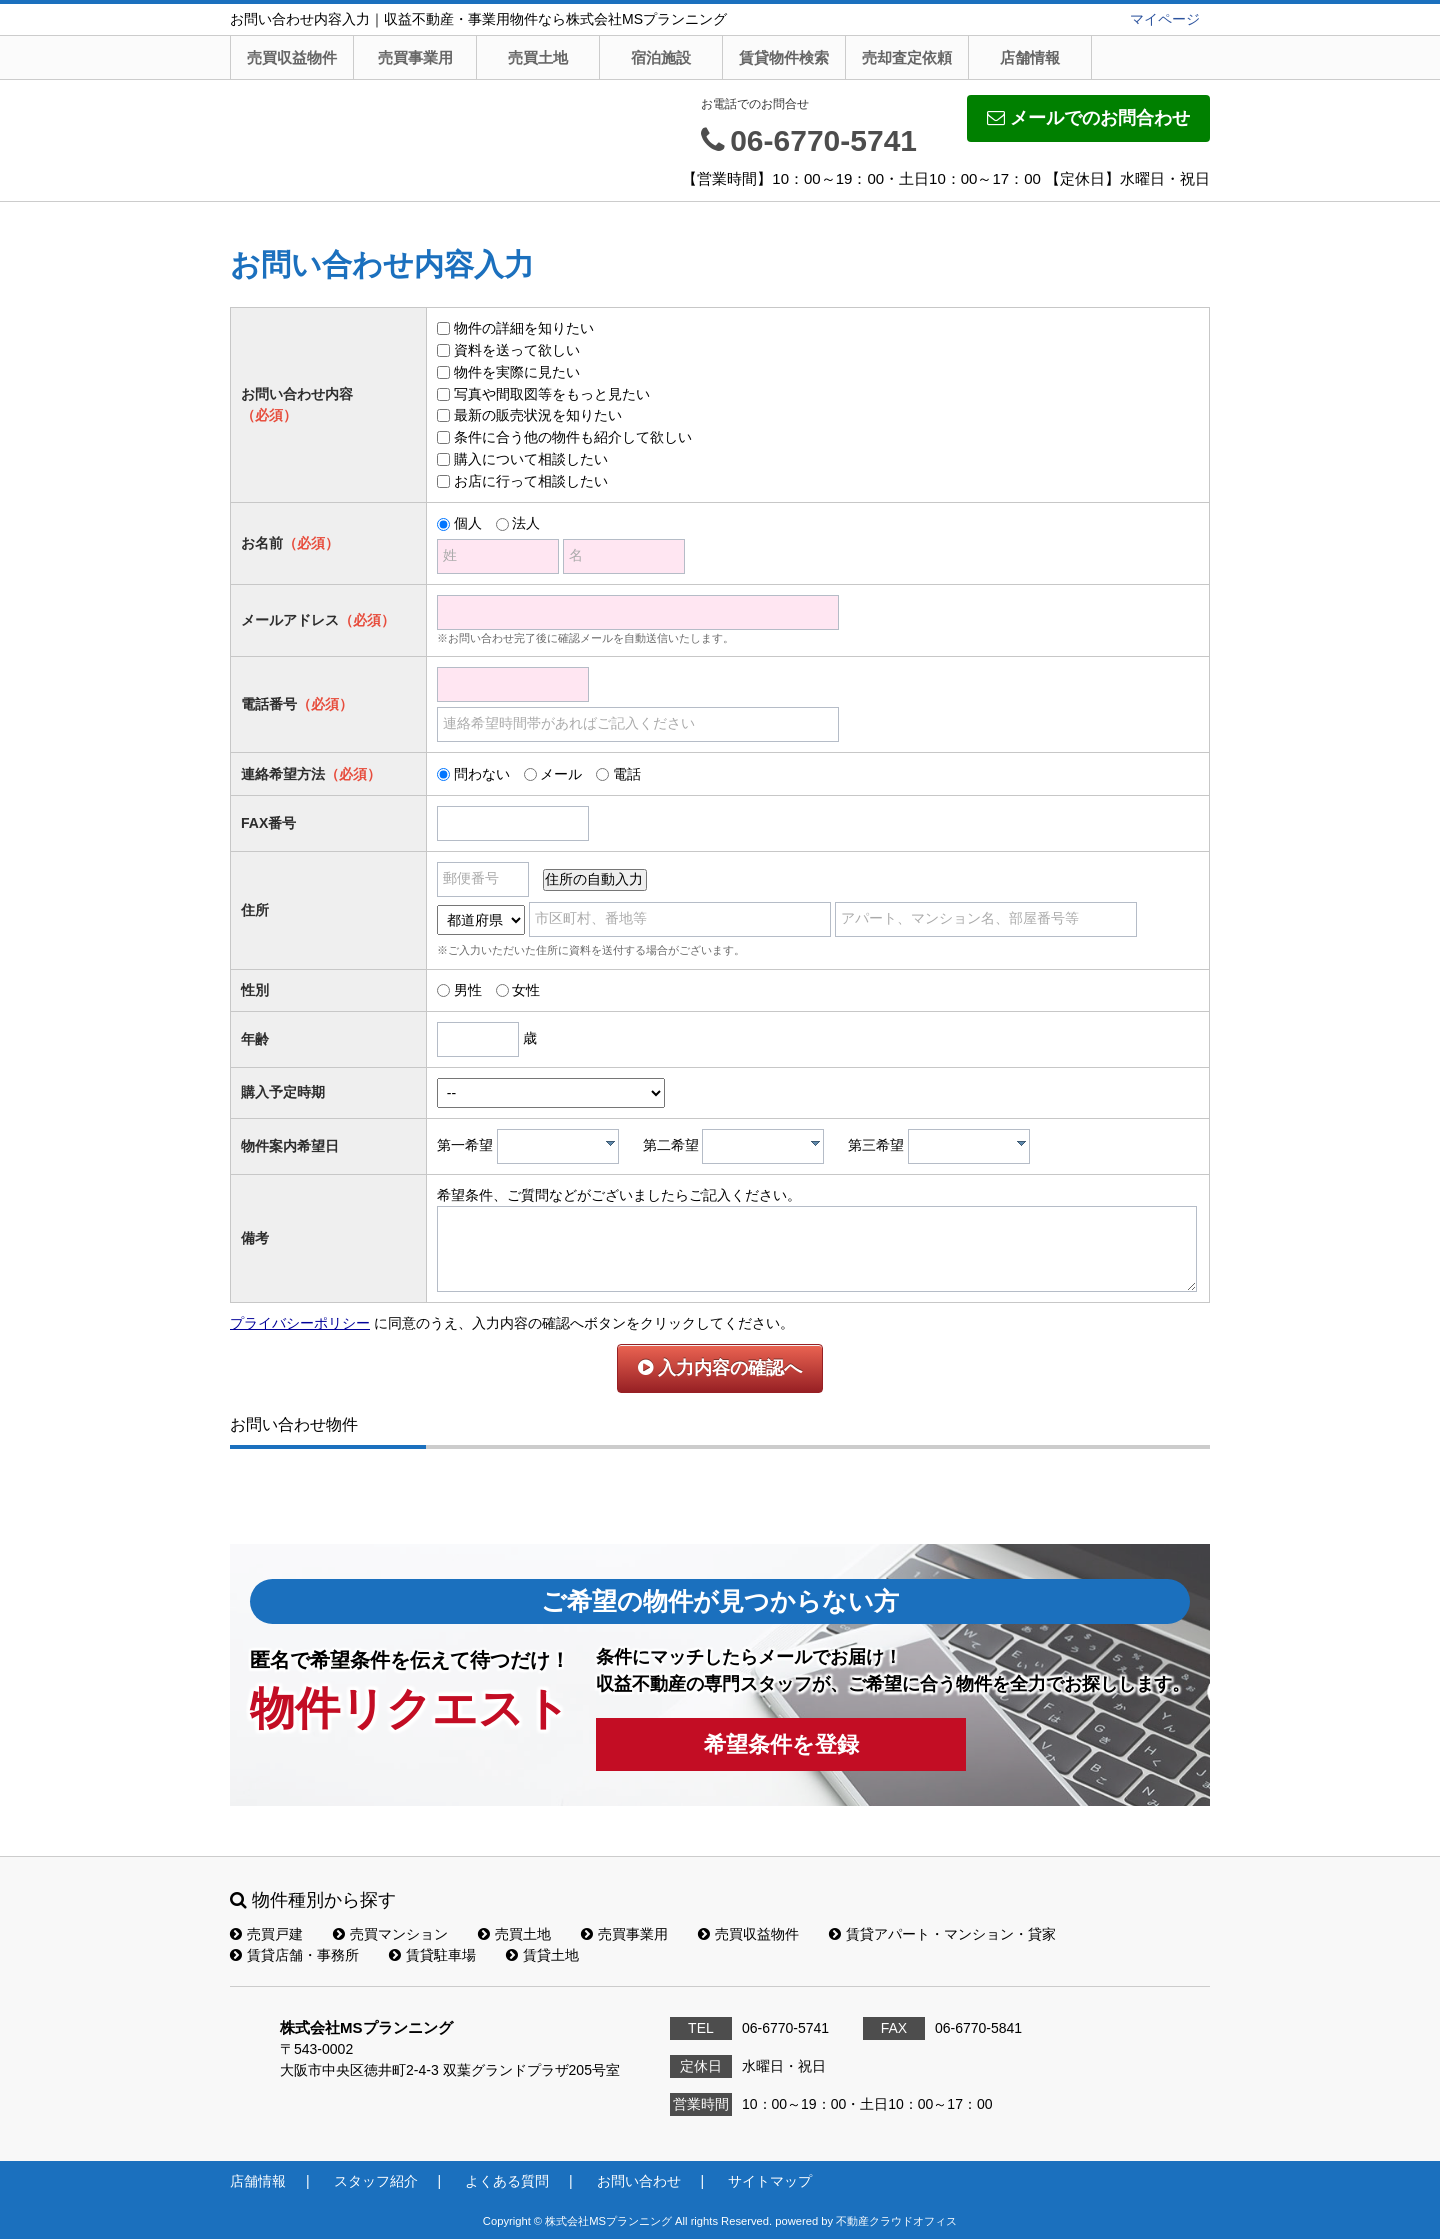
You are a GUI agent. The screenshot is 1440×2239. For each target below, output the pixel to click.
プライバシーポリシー (300, 1323)
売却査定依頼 (907, 57)
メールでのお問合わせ (1088, 118)
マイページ (1165, 19)
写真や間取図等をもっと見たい (552, 394)
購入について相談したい (531, 459)
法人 (526, 523)
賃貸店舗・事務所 (294, 1955)
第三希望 (876, 1145)
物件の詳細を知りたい (524, 328)
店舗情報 (1030, 57)
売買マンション (390, 1934)
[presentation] (610, 1143)
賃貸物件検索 (784, 57)
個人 (468, 523)
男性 (468, 990)
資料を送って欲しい (517, 350)
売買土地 (538, 57)
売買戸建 (266, 1934)
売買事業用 (415, 57)
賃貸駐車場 (432, 1955)
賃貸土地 (542, 1955)
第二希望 (671, 1145)
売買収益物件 (292, 57)
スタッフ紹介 (376, 2181)
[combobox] (558, 1146)
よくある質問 (507, 2181)
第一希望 (465, 1145)
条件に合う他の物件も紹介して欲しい (573, 437)
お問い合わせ (639, 2181)
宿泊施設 (661, 57)
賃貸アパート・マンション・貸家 (942, 1934)
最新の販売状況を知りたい (538, 415)
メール (561, 774)
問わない (482, 774)
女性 (526, 990)
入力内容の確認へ (720, 1368)
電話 (627, 774)
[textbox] (563, 1146)
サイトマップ (770, 2181)
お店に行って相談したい (531, 481)
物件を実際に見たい (517, 372)
